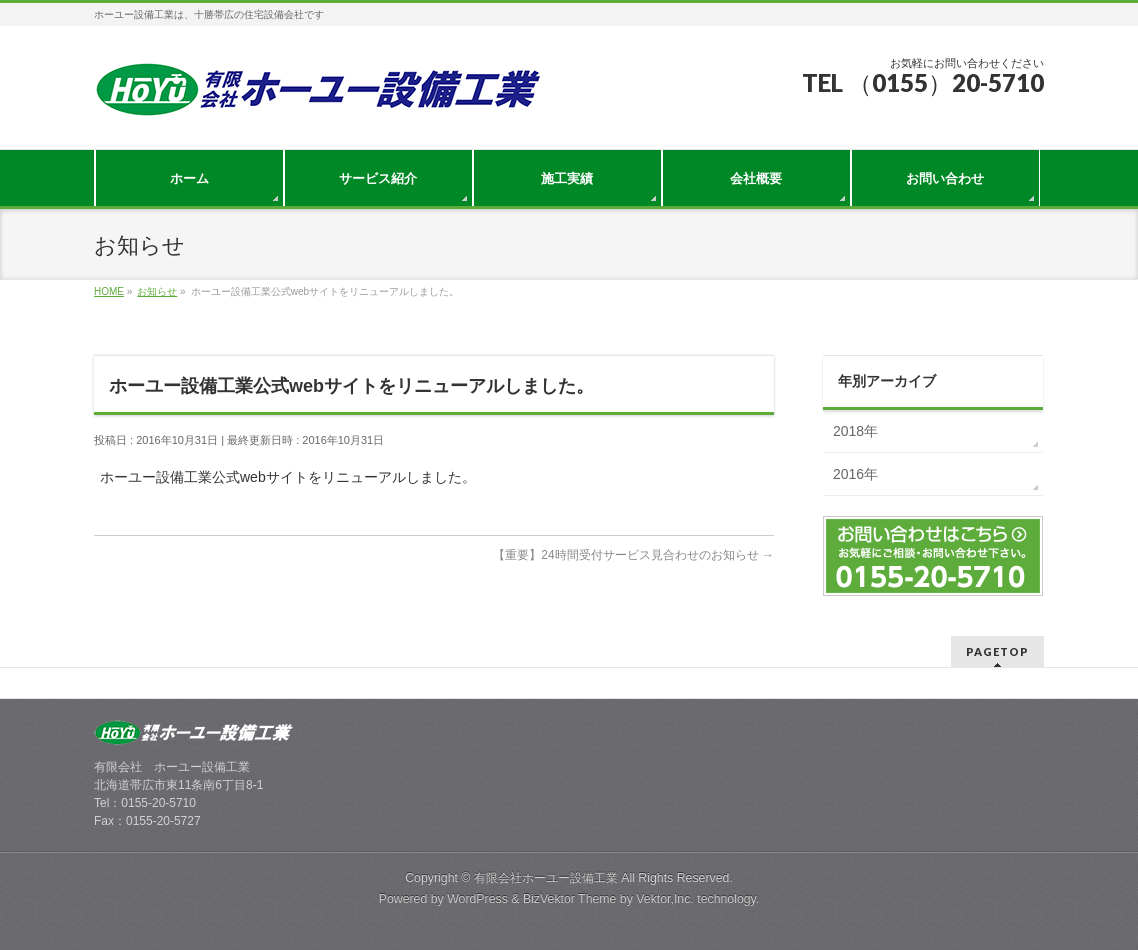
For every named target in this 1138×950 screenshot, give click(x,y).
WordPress (477, 899)
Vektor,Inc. (665, 899)
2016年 (855, 474)
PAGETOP (997, 651)
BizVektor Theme (570, 899)
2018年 (855, 431)
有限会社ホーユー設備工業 (546, 878)
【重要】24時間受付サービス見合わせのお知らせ (633, 555)
